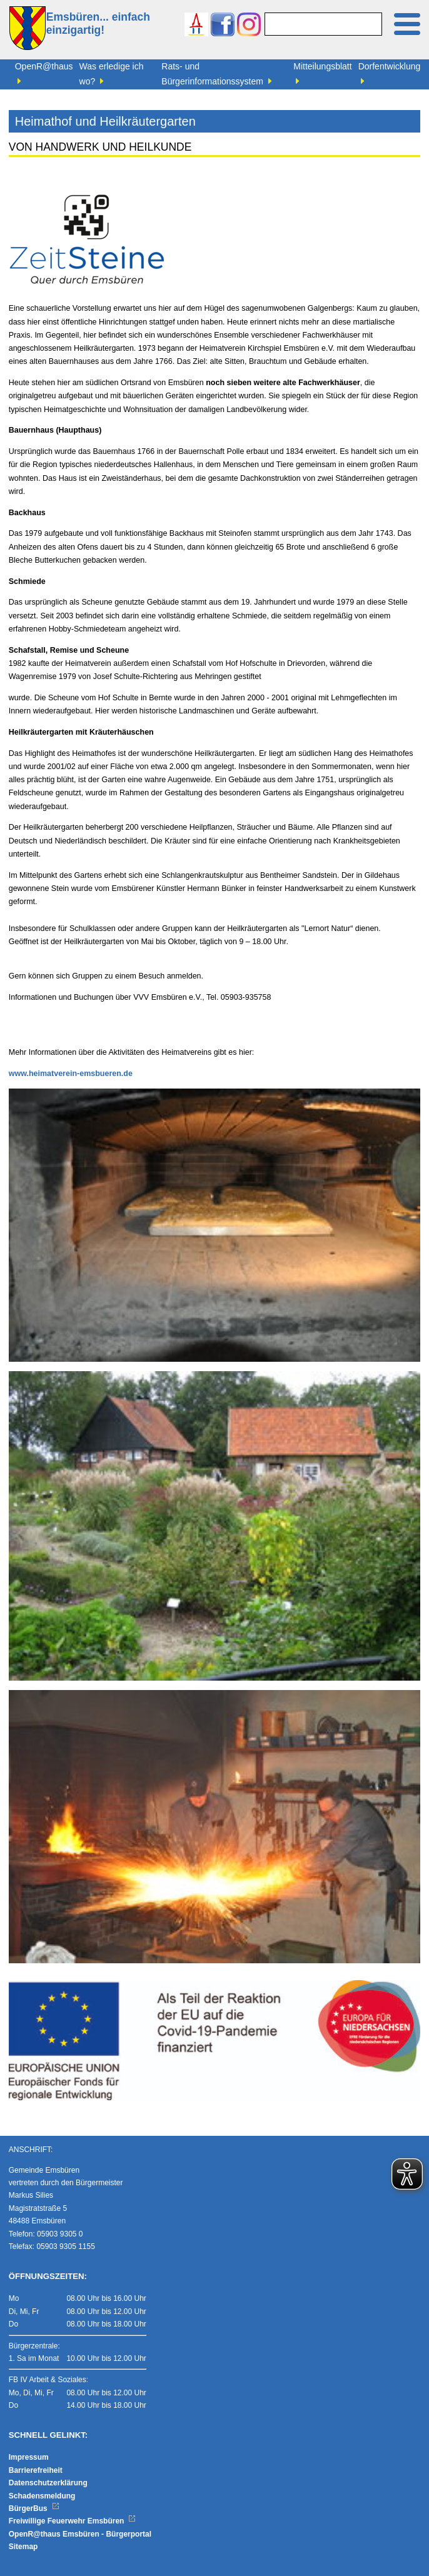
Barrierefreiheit (36, 2470)
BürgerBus (34, 2508)
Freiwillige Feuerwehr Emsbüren (72, 2521)
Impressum (29, 2457)
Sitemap (23, 2546)
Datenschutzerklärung (48, 2482)
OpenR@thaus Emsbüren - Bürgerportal (80, 2534)
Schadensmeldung (42, 2496)
